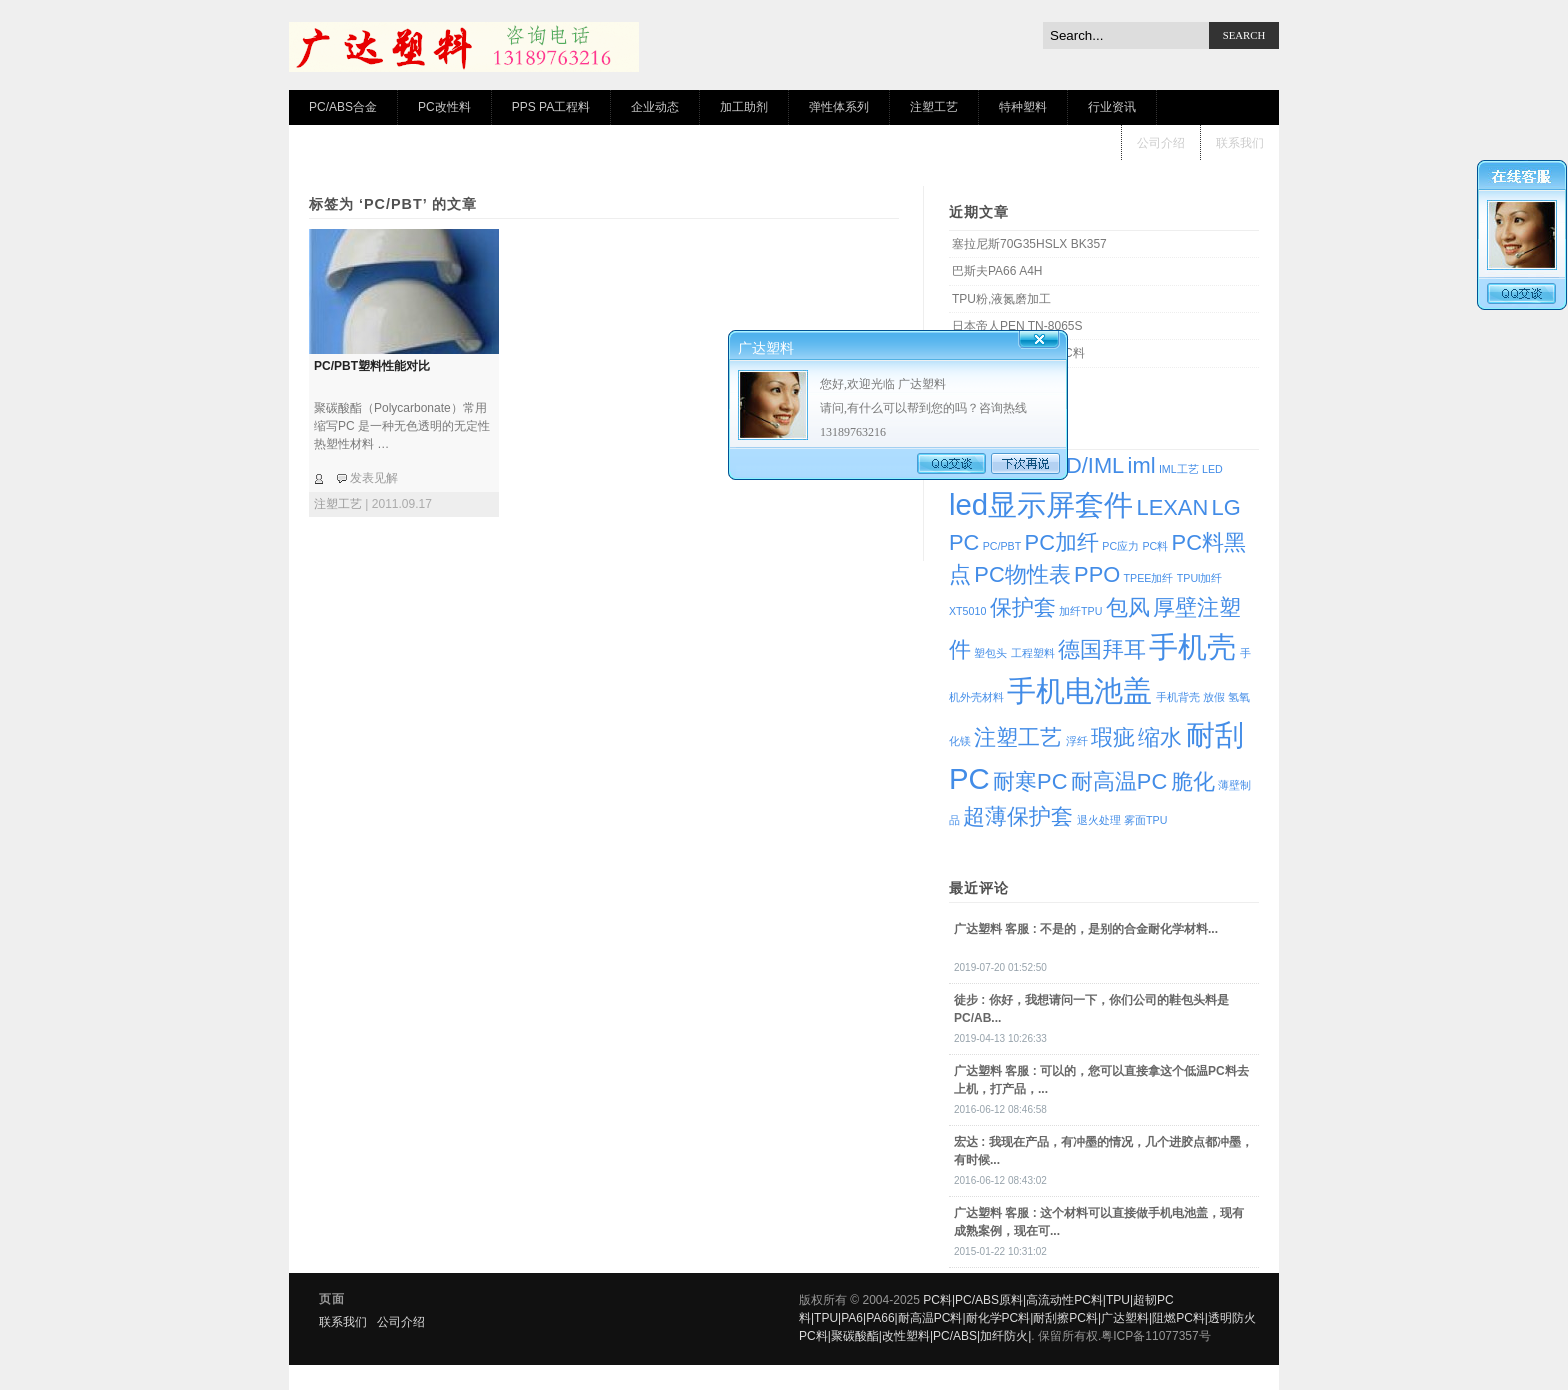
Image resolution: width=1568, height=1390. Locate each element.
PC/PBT (1002, 546)
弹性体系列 (839, 107)
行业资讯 (1112, 107)
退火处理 (1099, 820)
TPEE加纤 (1149, 578)
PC (964, 542)
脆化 (1193, 781)
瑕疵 (1113, 737)
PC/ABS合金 (343, 107)
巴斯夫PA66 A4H (997, 271)
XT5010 (967, 611)
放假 (1214, 697)
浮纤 (1077, 741)
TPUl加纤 (1200, 578)
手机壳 (1192, 646)
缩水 (1160, 737)
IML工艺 (1179, 469)
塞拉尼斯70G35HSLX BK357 (1029, 244)
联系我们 (1240, 143)
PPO (1097, 574)
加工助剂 (744, 107)
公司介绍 (1161, 143)
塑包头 (990, 653)
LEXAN (1172, 507)
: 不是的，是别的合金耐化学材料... (1086, 929)
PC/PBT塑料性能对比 (372, 366)
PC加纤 (1062, 542)
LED (1212, 469)
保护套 (1023, 607)
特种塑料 (1023, 107)
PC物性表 (1022, 574)
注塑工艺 (934, 107)
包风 (1128, 607)
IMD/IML (1083, 465)
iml (1142, 465)
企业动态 (655, 107)
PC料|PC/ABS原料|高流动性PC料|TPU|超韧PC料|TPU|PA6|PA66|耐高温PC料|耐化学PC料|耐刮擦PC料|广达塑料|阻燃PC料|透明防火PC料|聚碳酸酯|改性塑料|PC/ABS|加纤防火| (1027, 1318)
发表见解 (374, 478)
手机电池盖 (1079, 690)
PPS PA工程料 (551, 107)
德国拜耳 (1102, 649)
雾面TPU (1145, 820)
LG (1226, 507)
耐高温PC (1119, 781)
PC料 (1155, 546)
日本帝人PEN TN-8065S (1017, 326)
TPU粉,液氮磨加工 (1001, 299)
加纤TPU (1080, 611)
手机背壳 (1178, 697)
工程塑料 (1033, 653)
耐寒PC (1030, 781)
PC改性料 (444, 107)
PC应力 (1120, 546)
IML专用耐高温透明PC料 (1018, 353)
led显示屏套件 (1041, 504)
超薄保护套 (1018, 816)
